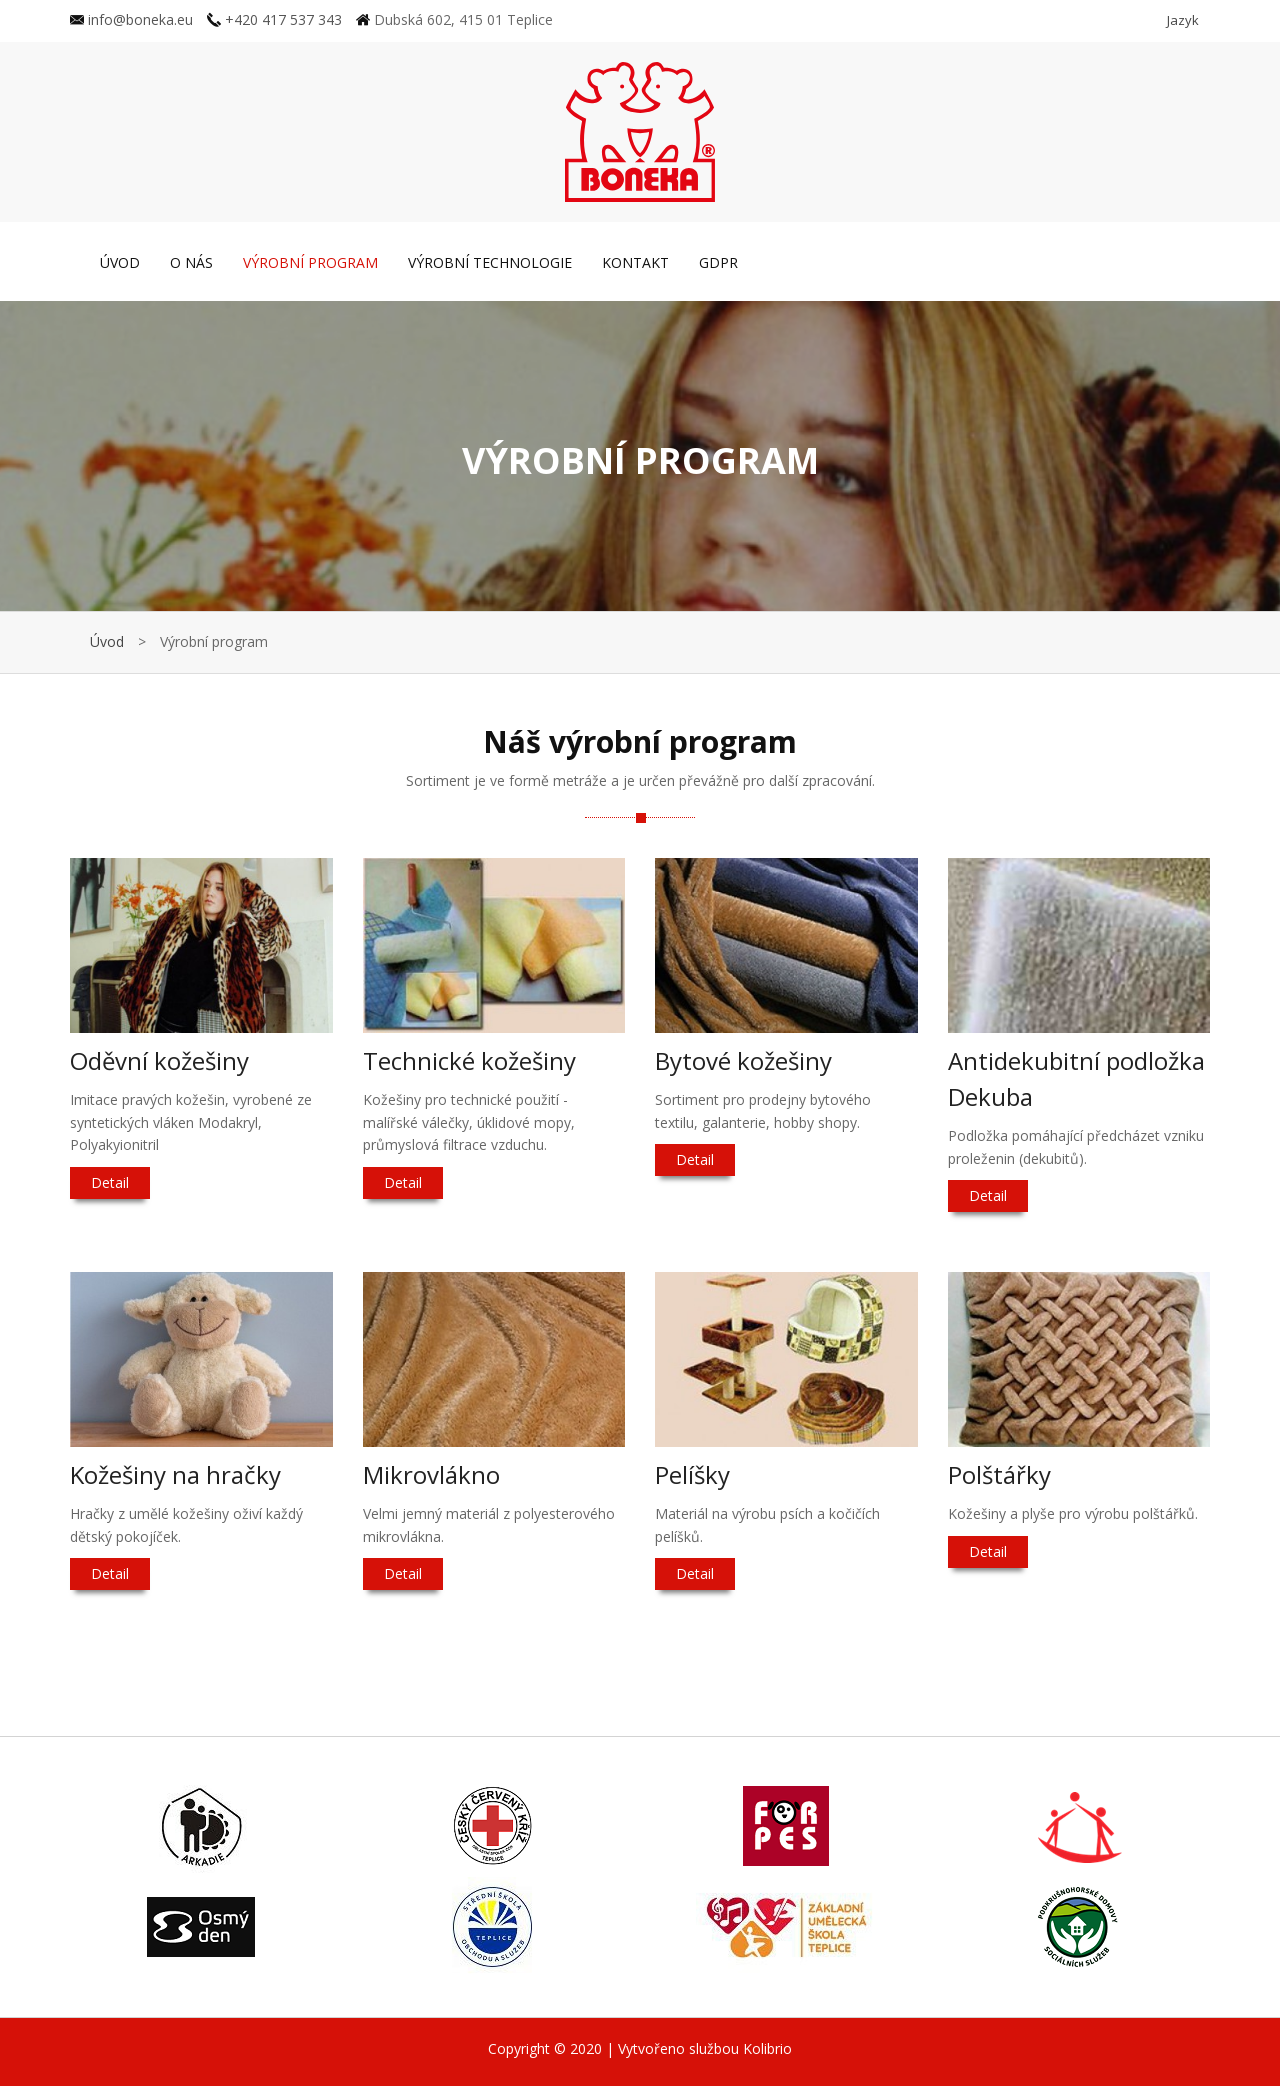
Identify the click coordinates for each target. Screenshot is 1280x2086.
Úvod (120, 262)
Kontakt (635, 262)
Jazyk (1183, 20)
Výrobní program (310, 262)
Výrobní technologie (490, 262)
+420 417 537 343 (274, 19)
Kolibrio (767, 2048)
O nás (191, 262)
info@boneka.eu (131, 19)
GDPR (718, 262)
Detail (110, 1182)
